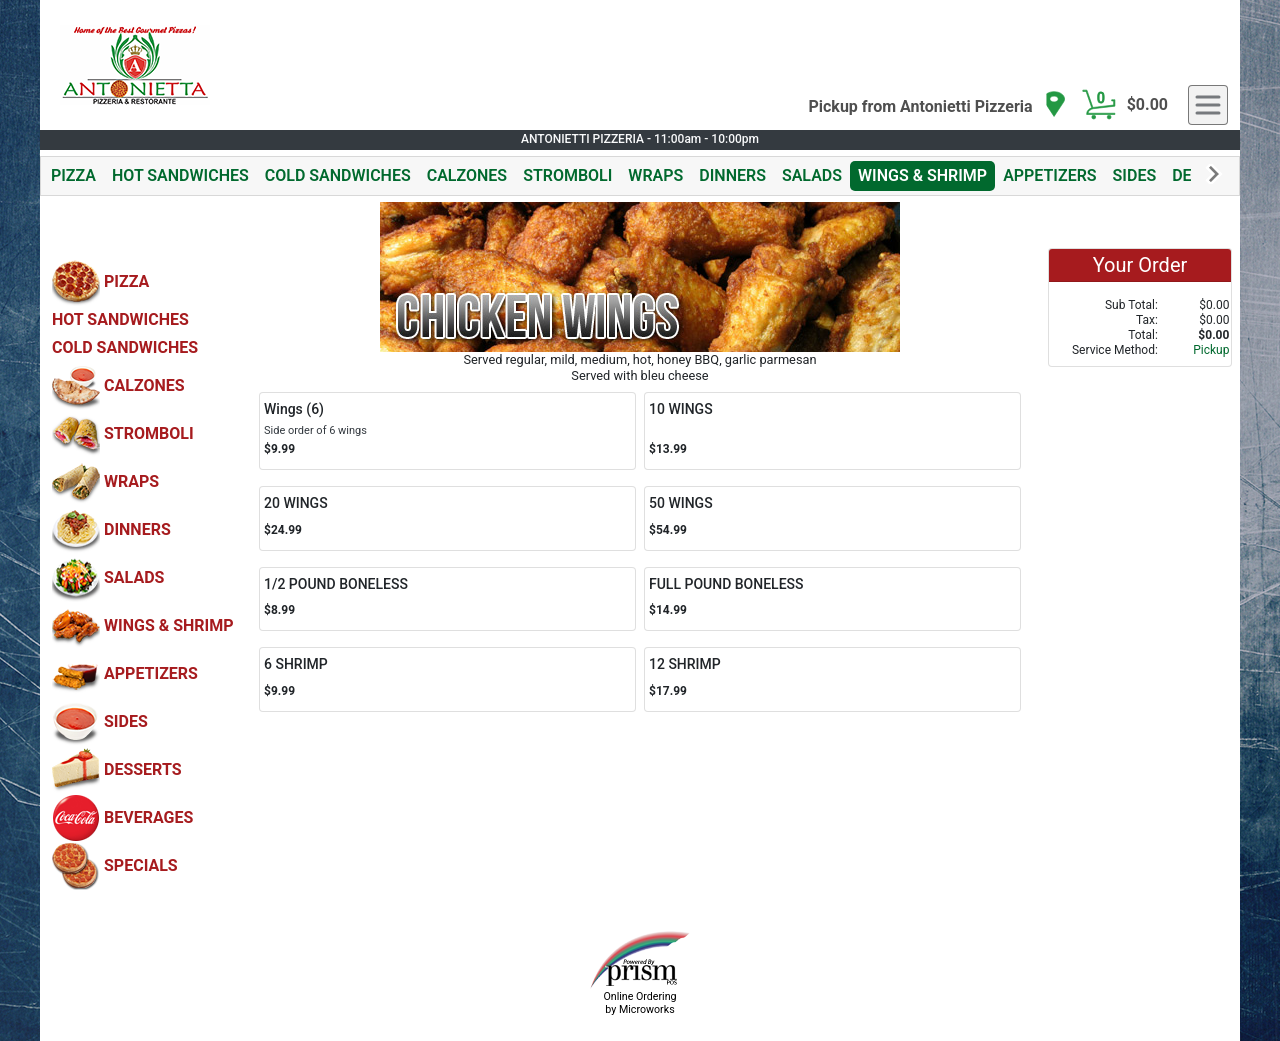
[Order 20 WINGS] (447, 518)
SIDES (1135, 175)
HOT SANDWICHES (180, 175)
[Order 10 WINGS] (832, 431)
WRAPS (655, 175)
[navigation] (937, 105)
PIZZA (73, 175)
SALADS (812, 175)
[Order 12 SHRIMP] (832, 679)
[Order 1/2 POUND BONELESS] (447, 599)
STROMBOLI (567, 175)
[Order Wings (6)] (447, 431)
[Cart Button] (1099, 105)
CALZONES (467, 175)
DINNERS (732, 175)
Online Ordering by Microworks (639, 1003)
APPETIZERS (1049, 175)
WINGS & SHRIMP (922, 175)
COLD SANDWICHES (338, 175)
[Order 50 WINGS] (832, 518)
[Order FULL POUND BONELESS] (832, 599)
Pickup (1211, 350)
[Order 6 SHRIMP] (447, 679)
